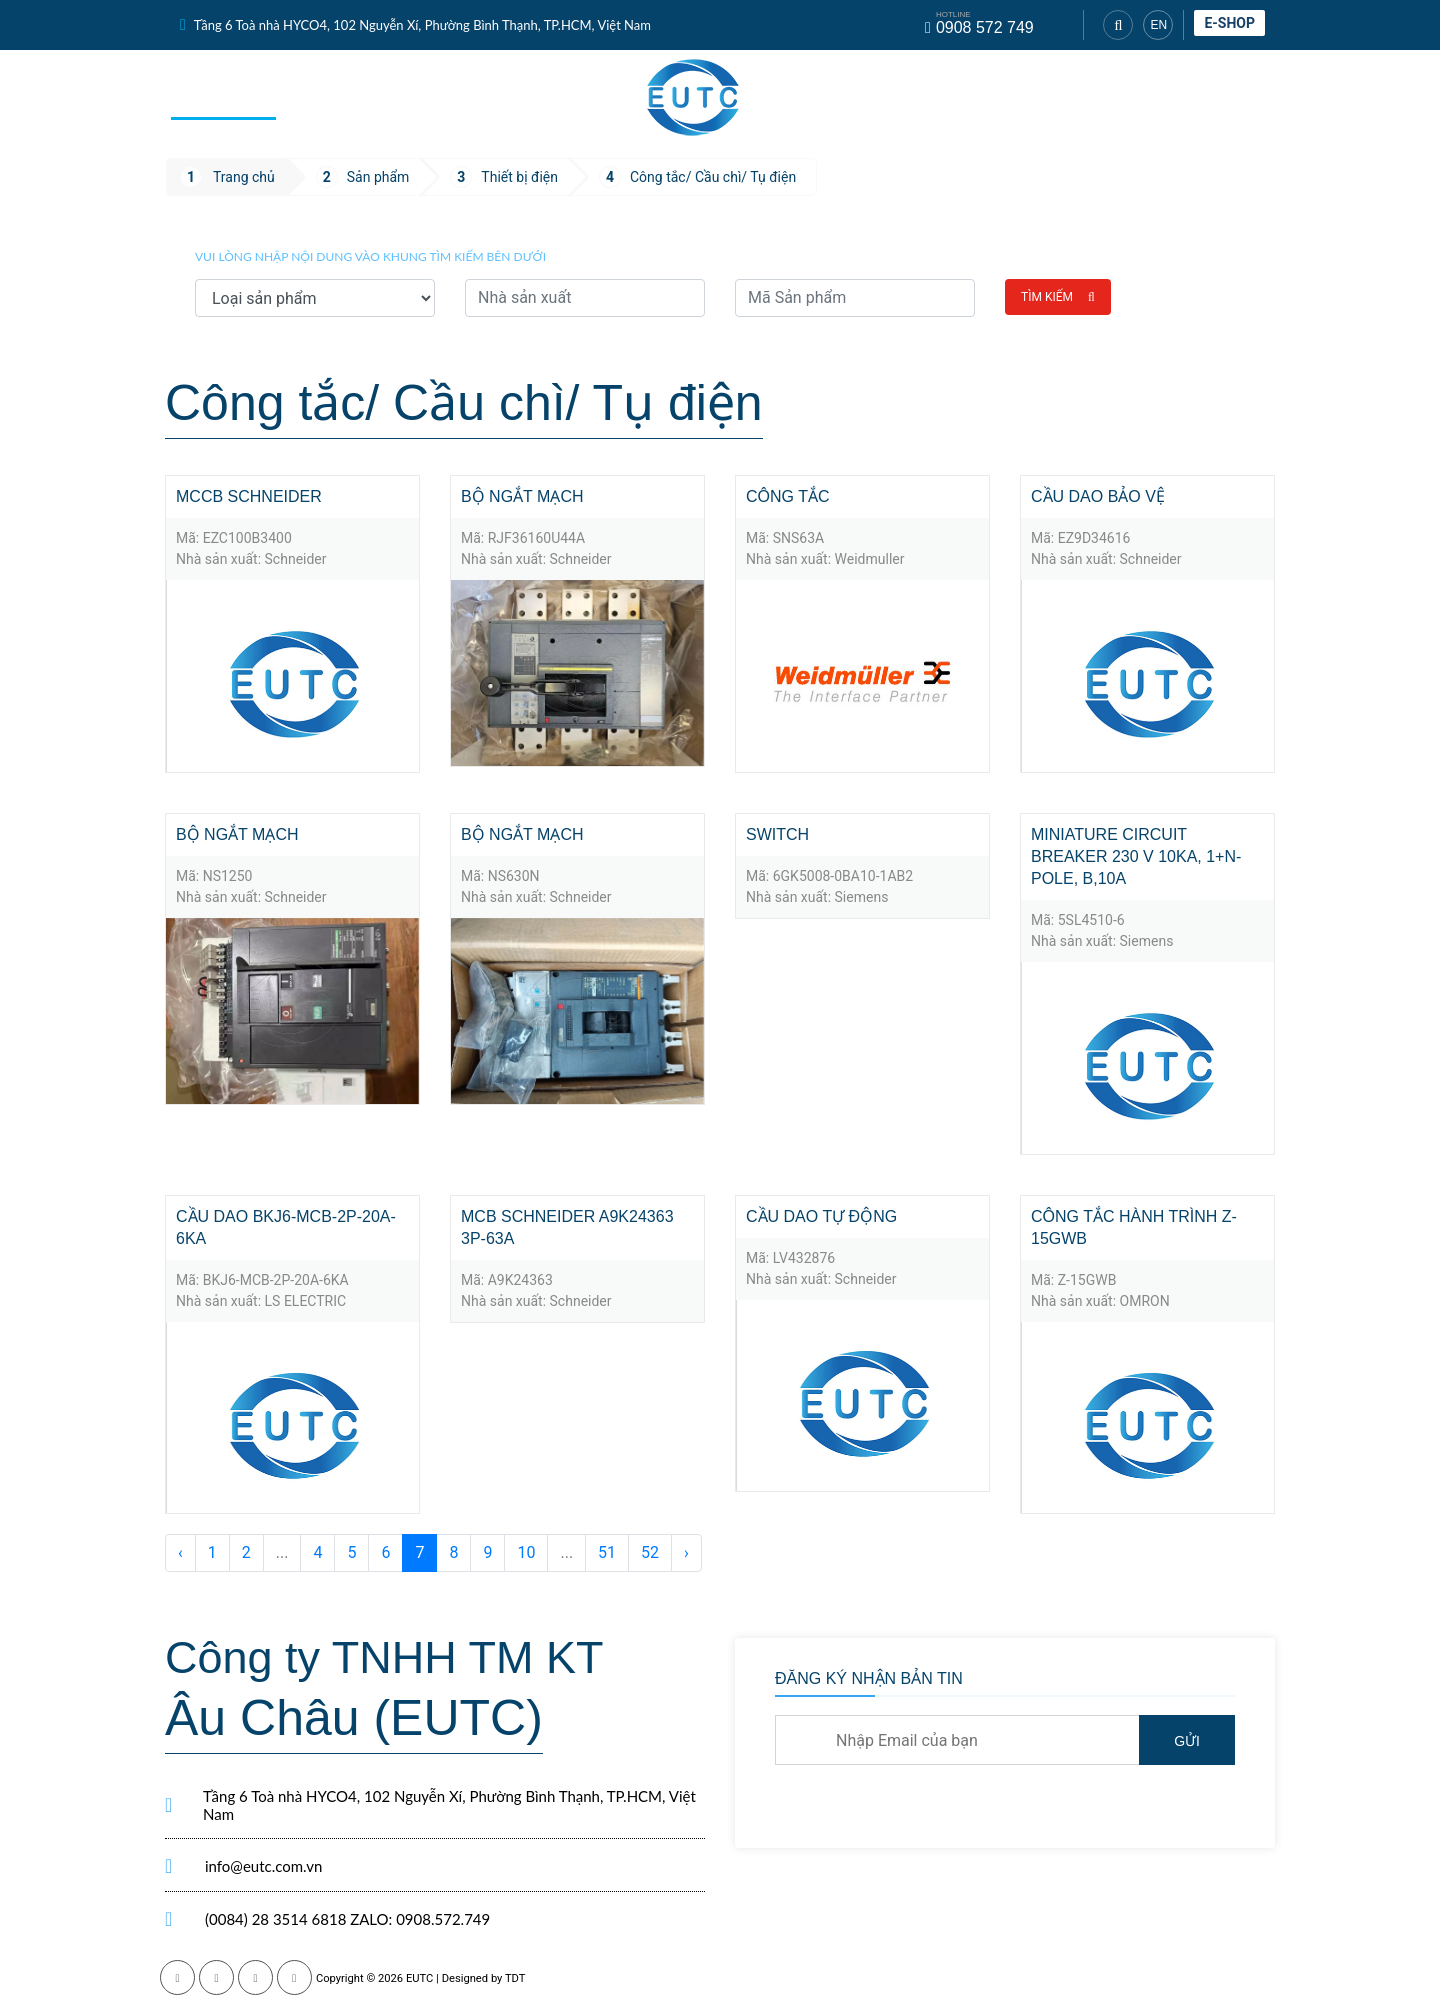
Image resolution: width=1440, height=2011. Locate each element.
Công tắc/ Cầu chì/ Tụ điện (713, 177)
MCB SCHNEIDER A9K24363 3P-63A (567, 1227)
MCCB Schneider (249, 496)
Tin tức (523, 96)
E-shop (1229, 23)
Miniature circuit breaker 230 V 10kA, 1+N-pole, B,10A (1136, 856)
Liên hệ (1233, 97)
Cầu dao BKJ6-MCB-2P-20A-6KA (286, 1227)
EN (1158, 25)
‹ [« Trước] (180, 1552)
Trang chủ (223, 96)
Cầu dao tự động (821, 1216)
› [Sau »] (686, 1552)
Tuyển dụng (1127, 97)
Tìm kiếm (1058, 297)
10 (526, 1552)
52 (650, 1552)
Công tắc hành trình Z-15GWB (1134, 1227)
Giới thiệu (1011, 97)
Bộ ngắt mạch (522, 496)
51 (607, 1552)
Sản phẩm (335, 96)
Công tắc (787, 496)
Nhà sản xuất (889, 97)
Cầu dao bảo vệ (1098, 496)
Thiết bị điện (519, 177)
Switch (777, 834)
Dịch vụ (434, 96)
